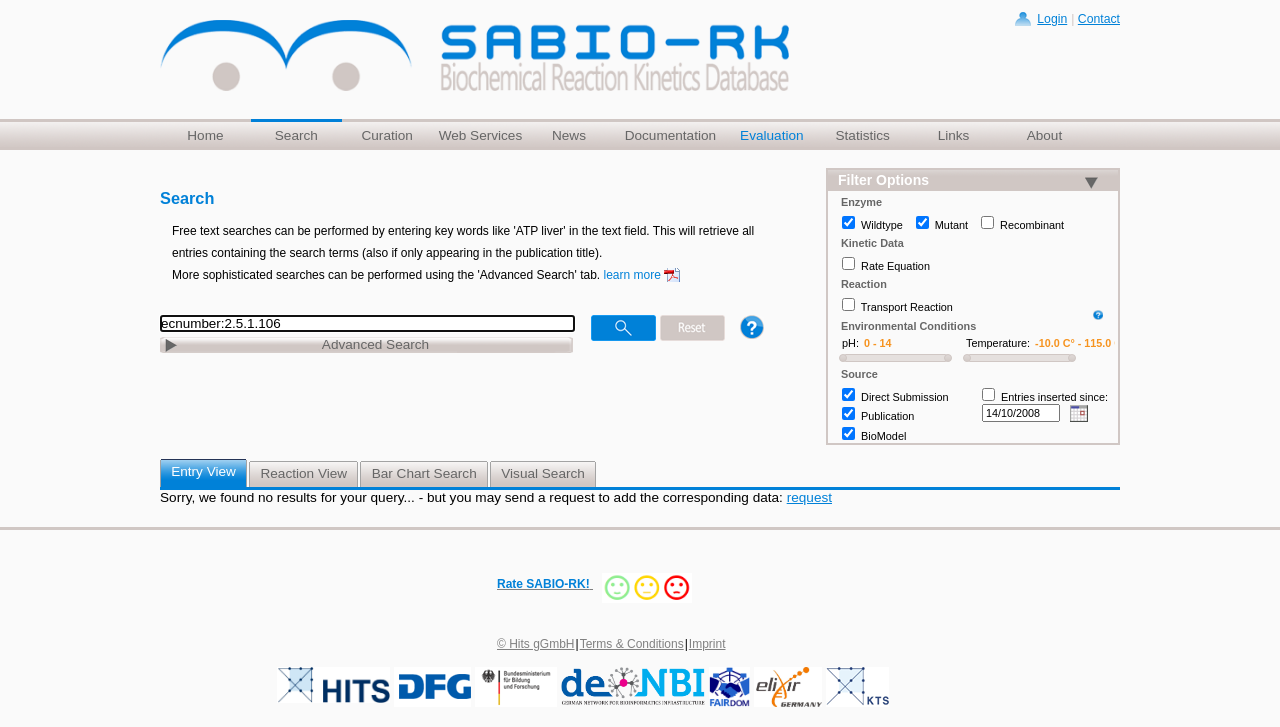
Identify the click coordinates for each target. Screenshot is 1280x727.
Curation (386, 135)
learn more (632, 275)
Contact (1099, 19)
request (809, 497)
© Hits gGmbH (536, 644)
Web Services (481, 135)
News (569, 135)
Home (205, 135)
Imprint (707, 644)
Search (296, 135)
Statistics (862, 135)
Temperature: (998, 343)
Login (1052, 19)
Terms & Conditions (632, 644)
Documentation (670, 135)
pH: (850, 343)
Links (954, 135)
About (1045, 135)
